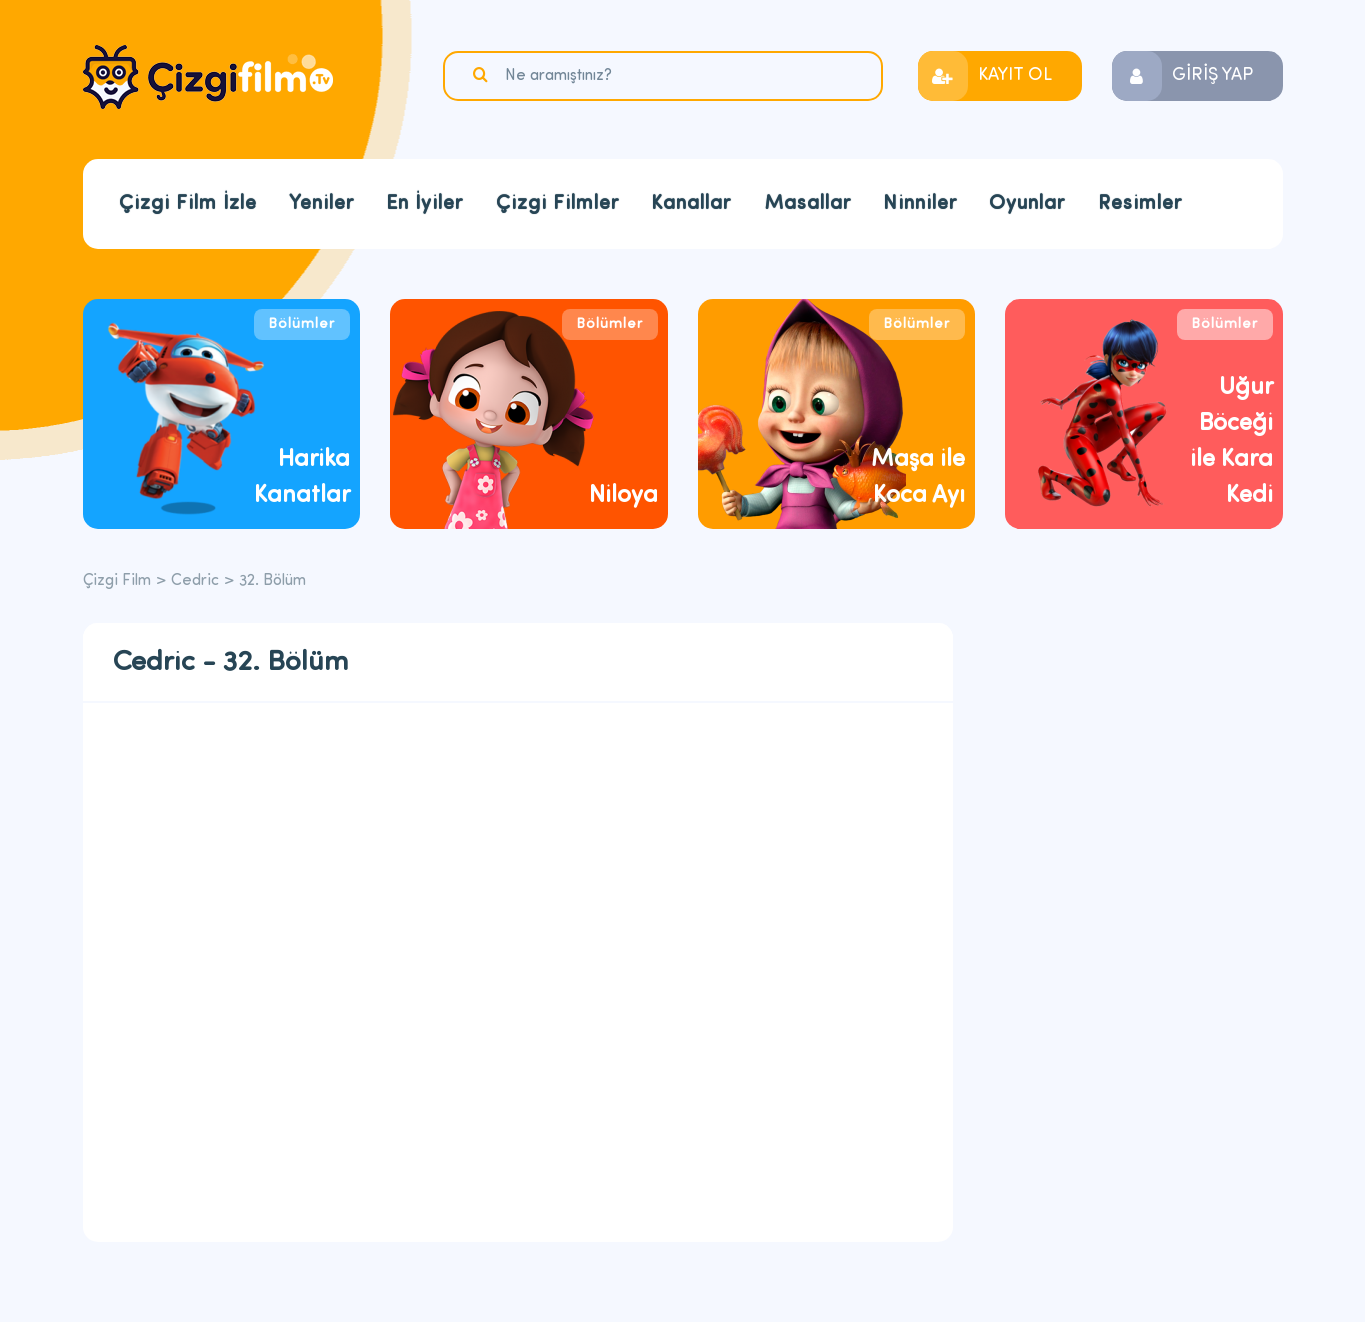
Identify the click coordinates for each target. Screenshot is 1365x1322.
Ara (483, 75)
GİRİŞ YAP (1212, 75)
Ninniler (920, 204)
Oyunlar (1027, 204)
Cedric (195, 581)
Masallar (807, 204)
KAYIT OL (1015, 75)
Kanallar (691, 204)
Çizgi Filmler (557, 204)
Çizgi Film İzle (188, 204)
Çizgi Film (208, 77)
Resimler (1140, 204)
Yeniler (321, 204)
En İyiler (424, 204)
